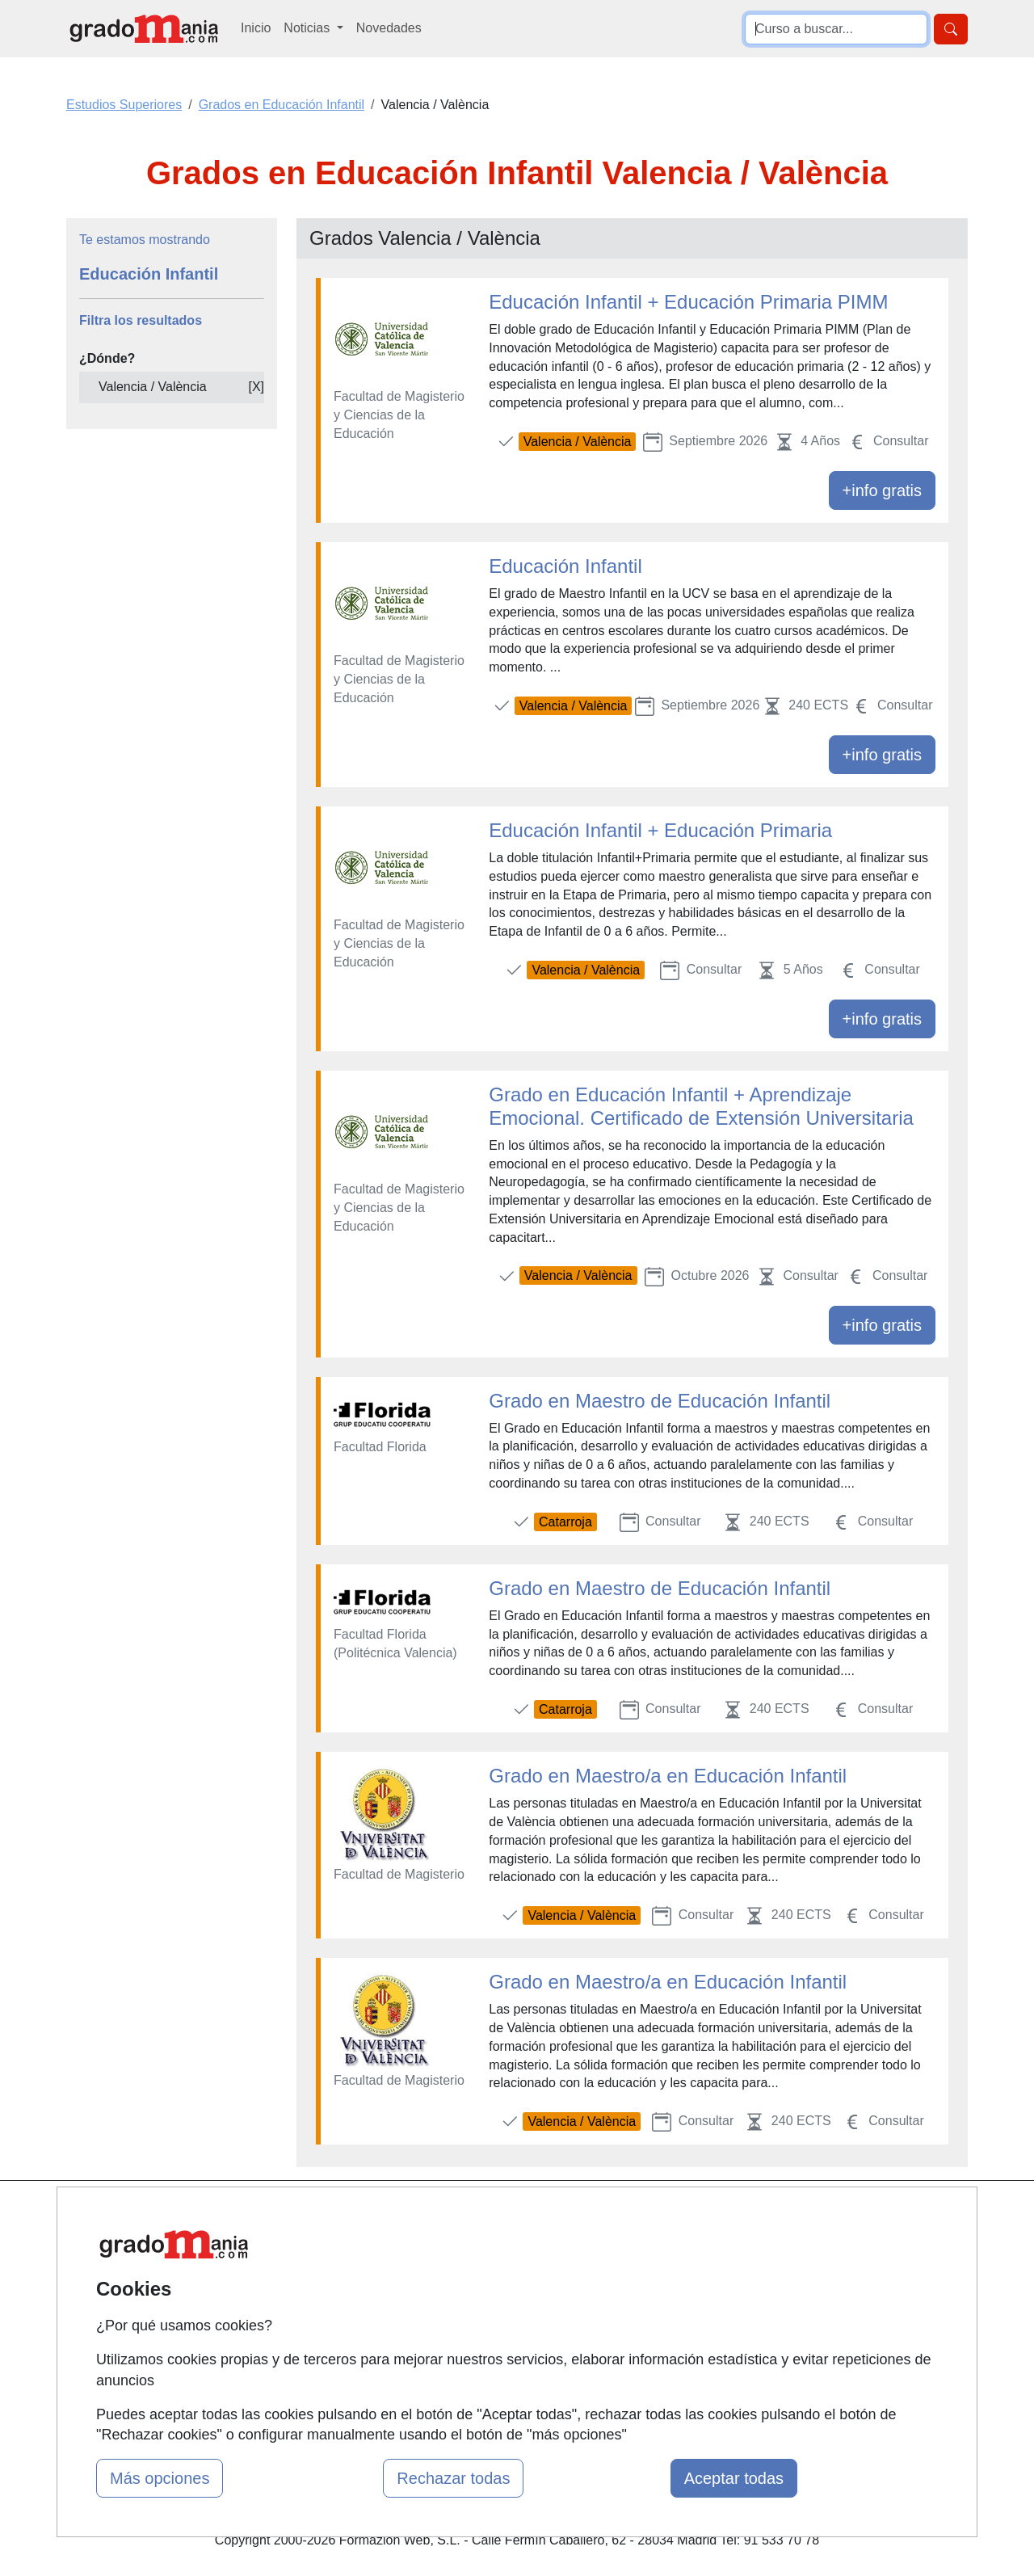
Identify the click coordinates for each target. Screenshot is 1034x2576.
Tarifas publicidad (359, 2277)
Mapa (325, 2214)
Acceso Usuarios (357, 2309)
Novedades (389, 28)
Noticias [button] (308, 28)
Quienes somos (354, 2246)
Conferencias (501, 2296)
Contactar (644, 2214)
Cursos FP (493, 2264)
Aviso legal (647, 2277)
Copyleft (640, 2309)
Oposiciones (498, 2377)
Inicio (256, 28)
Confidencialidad (664, 2246)
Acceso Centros (355, 2340)
